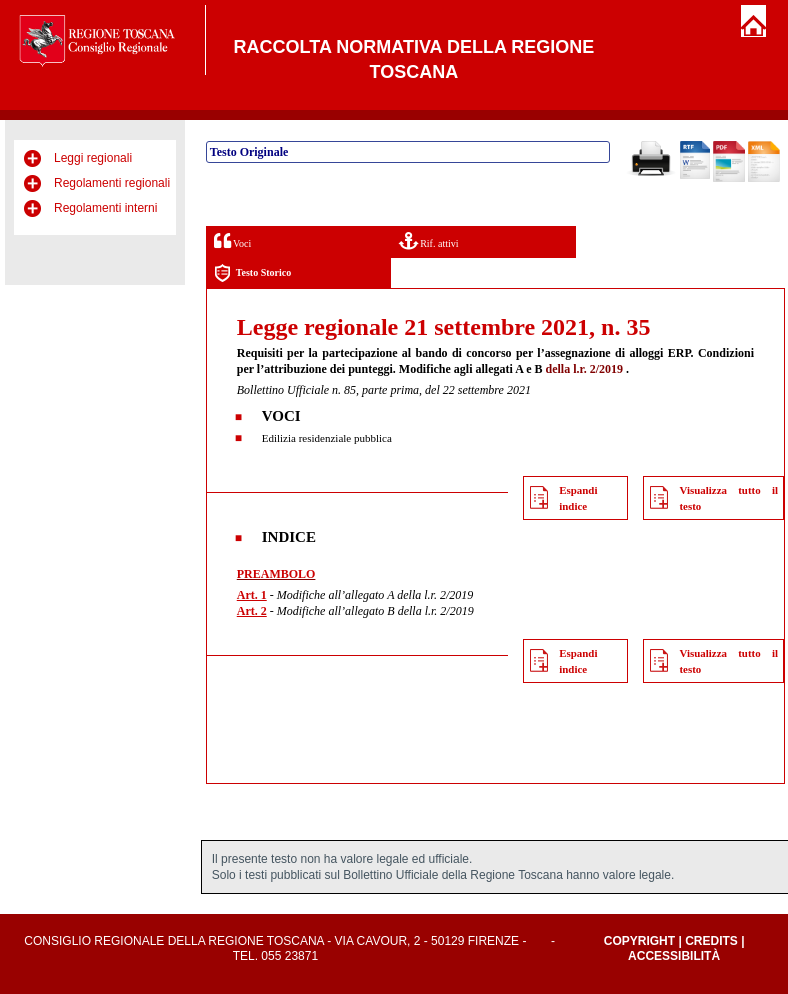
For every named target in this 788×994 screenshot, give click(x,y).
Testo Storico (252, 273)
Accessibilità (674, 956)
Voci (232, 240)
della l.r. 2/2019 (585, 369)
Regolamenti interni (105, 208)
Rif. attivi (429, 240)
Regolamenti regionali (112, 183)
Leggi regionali (93, 158)
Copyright (639, 941)
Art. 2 (252, 611)
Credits (711, 941)
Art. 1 (252, 595)
